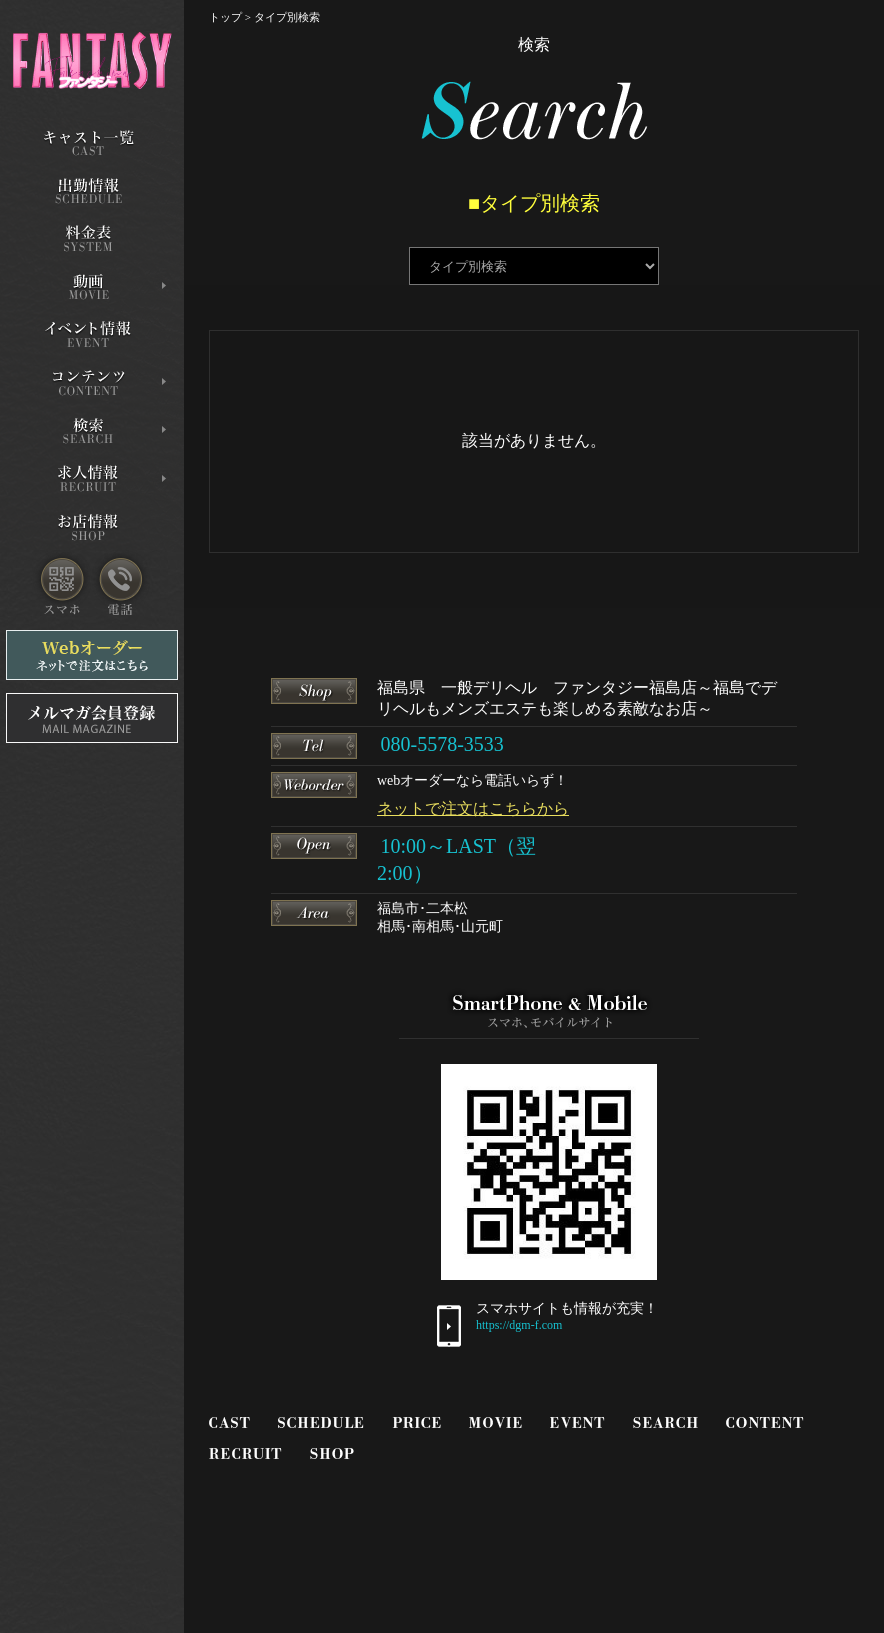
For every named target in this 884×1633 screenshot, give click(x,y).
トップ (225, 17)
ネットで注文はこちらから (473, 808)
